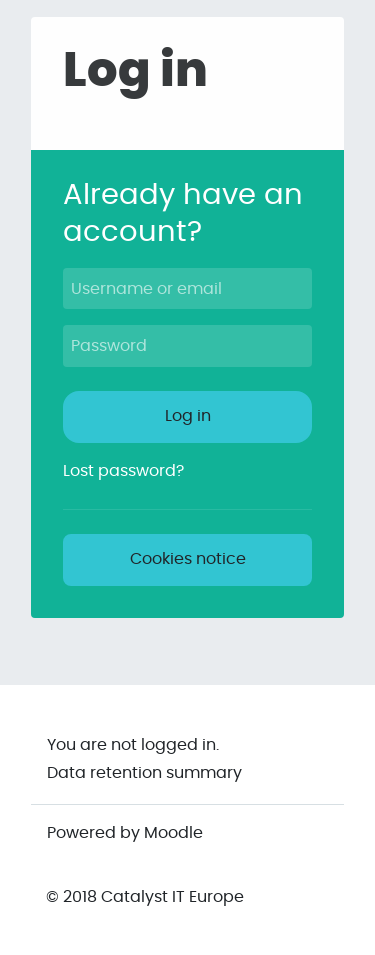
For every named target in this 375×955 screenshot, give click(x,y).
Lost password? (123, 471)
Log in (188, 416)
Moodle (173, 833)
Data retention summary (144, 773)
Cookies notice (188, 559)
